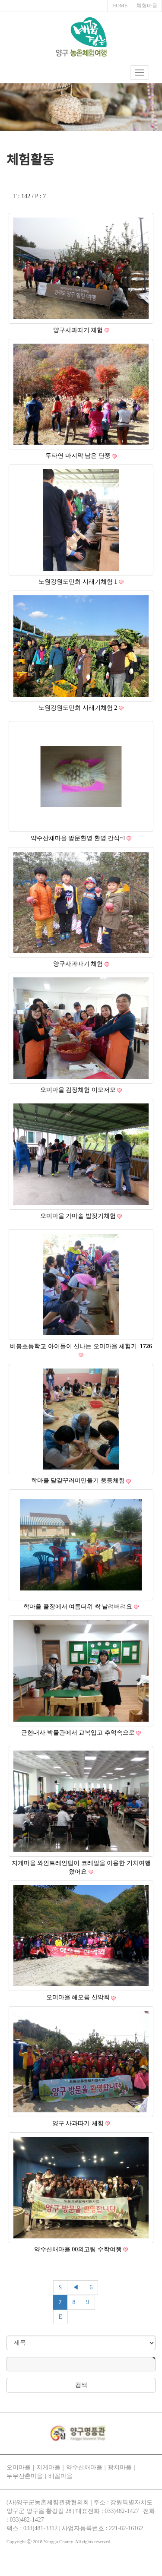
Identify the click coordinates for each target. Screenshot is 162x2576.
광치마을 (120, 2467)
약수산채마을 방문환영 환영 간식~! (79, 838)
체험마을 (147, 6)
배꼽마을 (60, 2476)
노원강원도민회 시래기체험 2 (78, 708)
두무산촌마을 (24, 2476)
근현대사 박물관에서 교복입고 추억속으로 (78, 1732)
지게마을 (48, 2467)
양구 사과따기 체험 (78, 2123)
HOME (119, 6)
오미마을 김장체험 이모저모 (79, 1090)
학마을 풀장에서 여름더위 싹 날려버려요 (78, 1606)
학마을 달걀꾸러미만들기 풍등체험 (79, 1480)
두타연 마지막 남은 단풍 (78, 455)
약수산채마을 (84, 2467)
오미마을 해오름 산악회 (78, 1997)
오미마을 (18, 2467)
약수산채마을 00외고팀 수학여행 (79, 2249)
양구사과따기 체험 (79, 330)
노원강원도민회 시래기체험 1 (78, 581)
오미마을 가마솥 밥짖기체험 (79, 1216)
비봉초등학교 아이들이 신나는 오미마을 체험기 (81, 1346)
